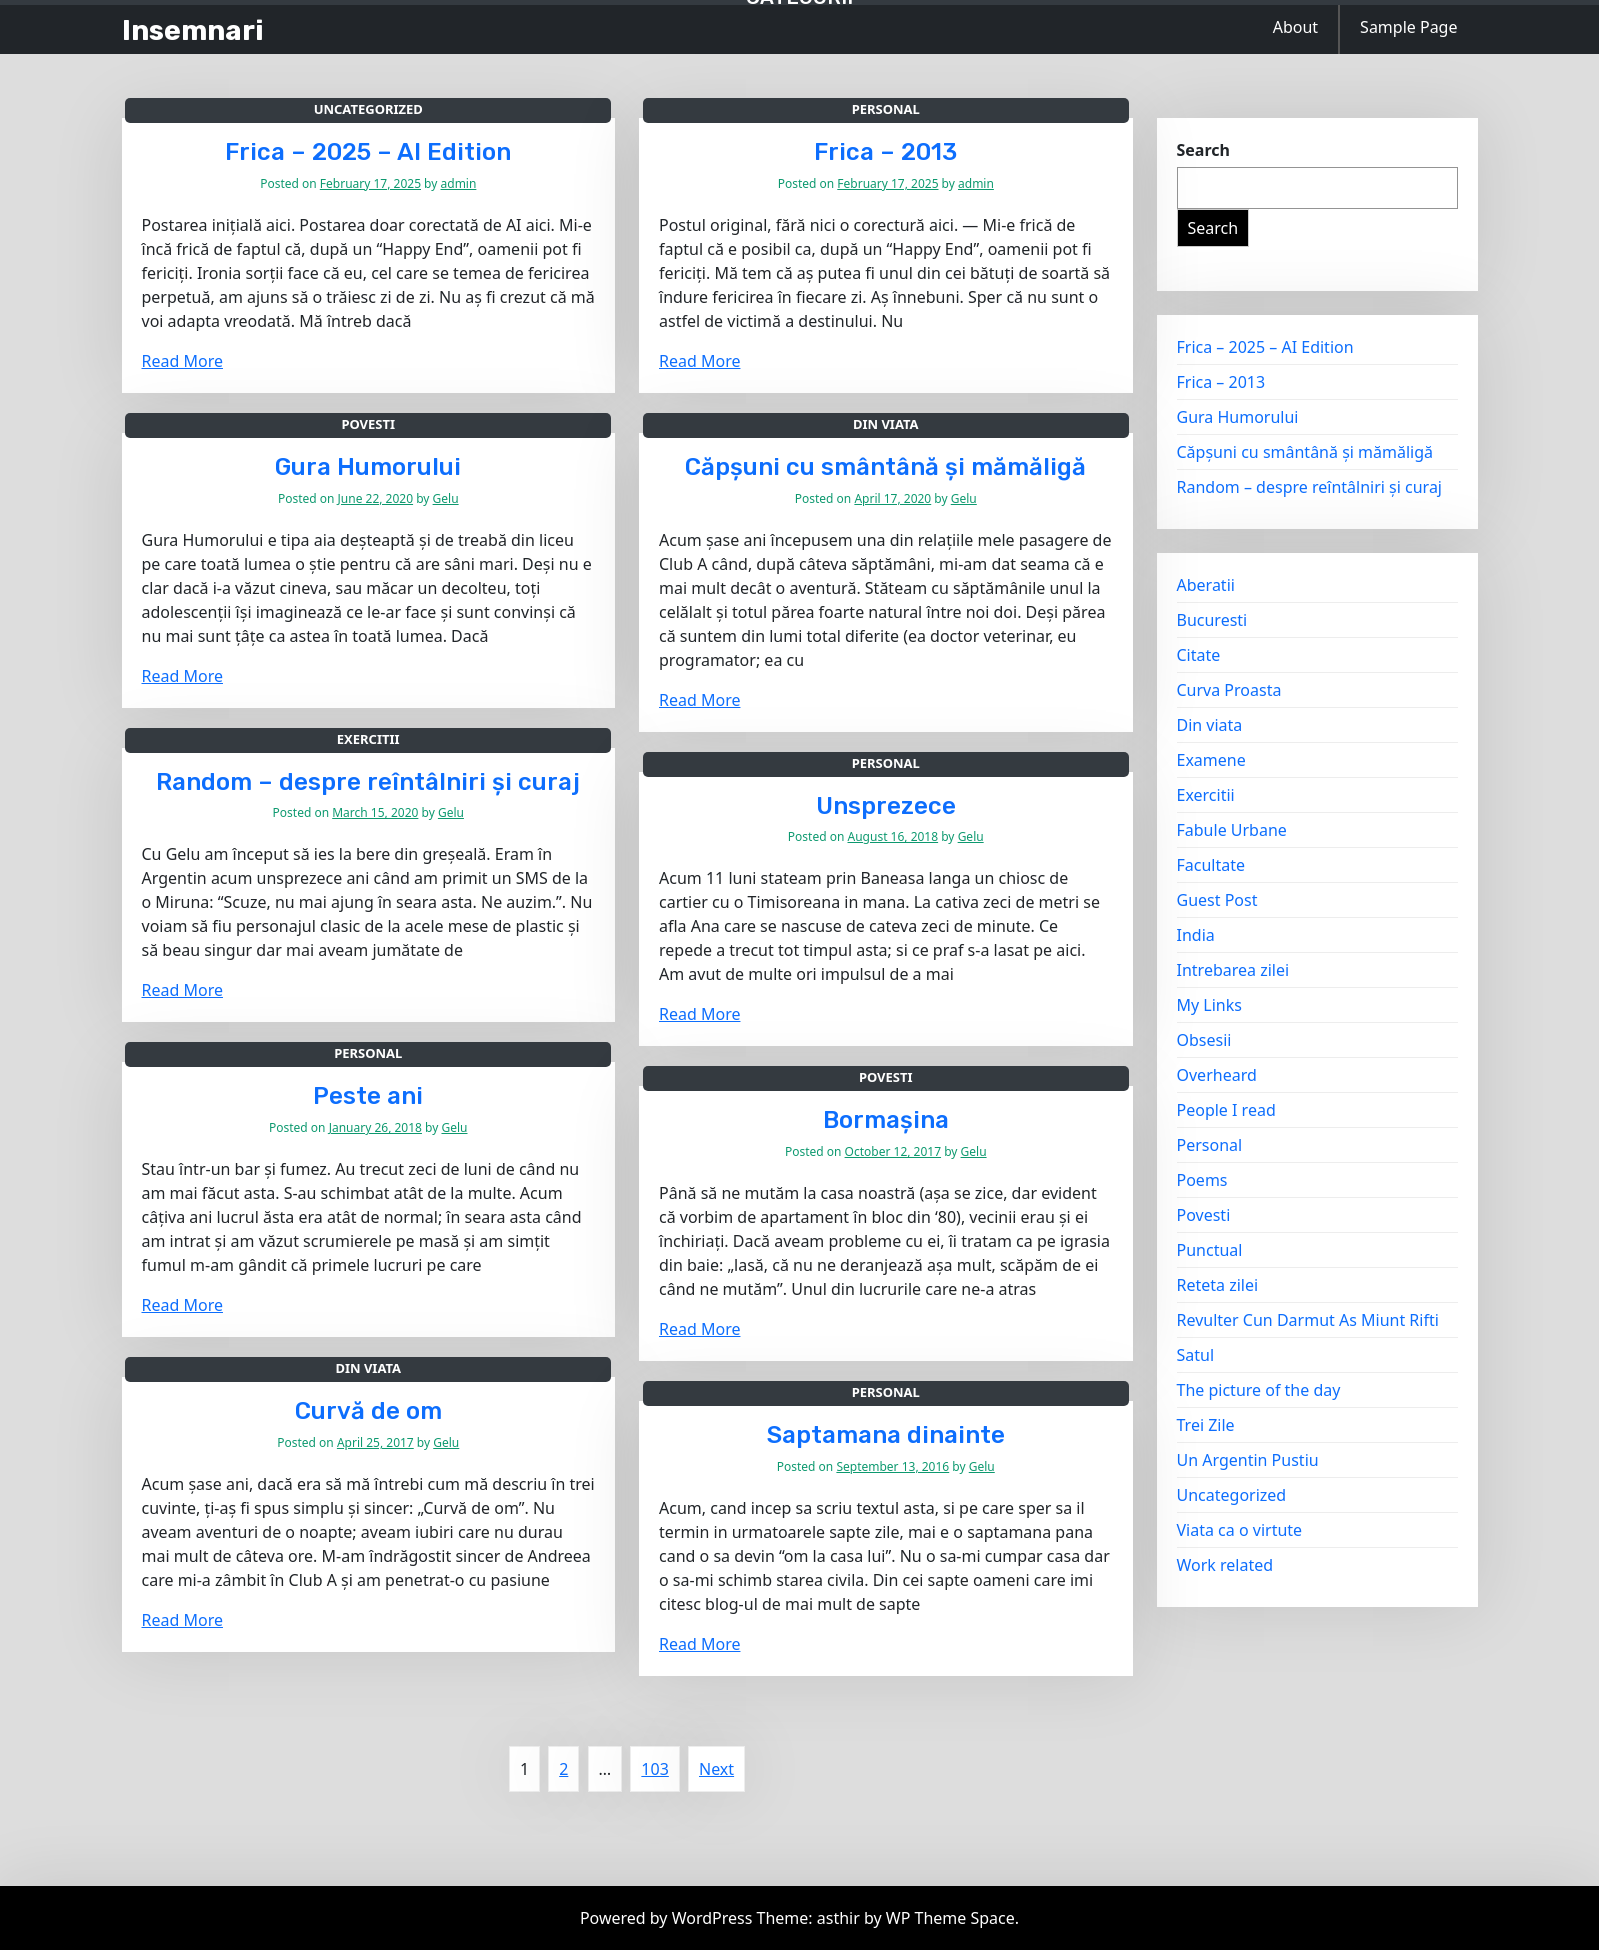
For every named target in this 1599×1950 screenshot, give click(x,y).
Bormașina (886, 1120)
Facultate (1211, 865)
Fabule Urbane (1232, 830)
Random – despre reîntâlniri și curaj (368, 782)
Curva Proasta (1229, 690)
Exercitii (368, 739)
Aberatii (1206, 585)
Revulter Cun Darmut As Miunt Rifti (1308, 1320)
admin (459, 183)
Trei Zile (1206, 1425)
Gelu (446, 498)
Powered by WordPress (668, 1918)
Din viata (886, 424)
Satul (1196, 1355)
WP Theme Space (950, 1918)
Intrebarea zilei (1233, 970)
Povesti (368, 424)
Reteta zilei (1218, 1285)
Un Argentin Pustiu (1248, 1460)
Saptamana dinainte (886, 1435)
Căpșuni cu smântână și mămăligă (885, 467)
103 (654, 1769)
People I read (1226, 1110)
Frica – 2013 (885, 152)
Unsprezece (886, 806)
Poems (1202, 1180)
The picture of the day (1259, 1390)
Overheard (1217, 1075)
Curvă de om (368, 1411)
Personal (886, 109)
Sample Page (1408, 27)
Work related (1225, 1565)
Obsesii (1204, 1040)
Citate (1199, 655)
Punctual (1210, 1250)
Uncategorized (368, 109)
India (1196, 935)
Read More (182, 361)
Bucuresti (1212, 620)
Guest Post (1217, 900)
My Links (1209, 1005)
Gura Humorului (368, 467)
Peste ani (368, 1096)
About (1295, 27)
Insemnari (193, 30)
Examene (1211, 760)
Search (1203, 150)
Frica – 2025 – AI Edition (368, 152)
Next (716, 1769)
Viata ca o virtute (1240, 1530)
